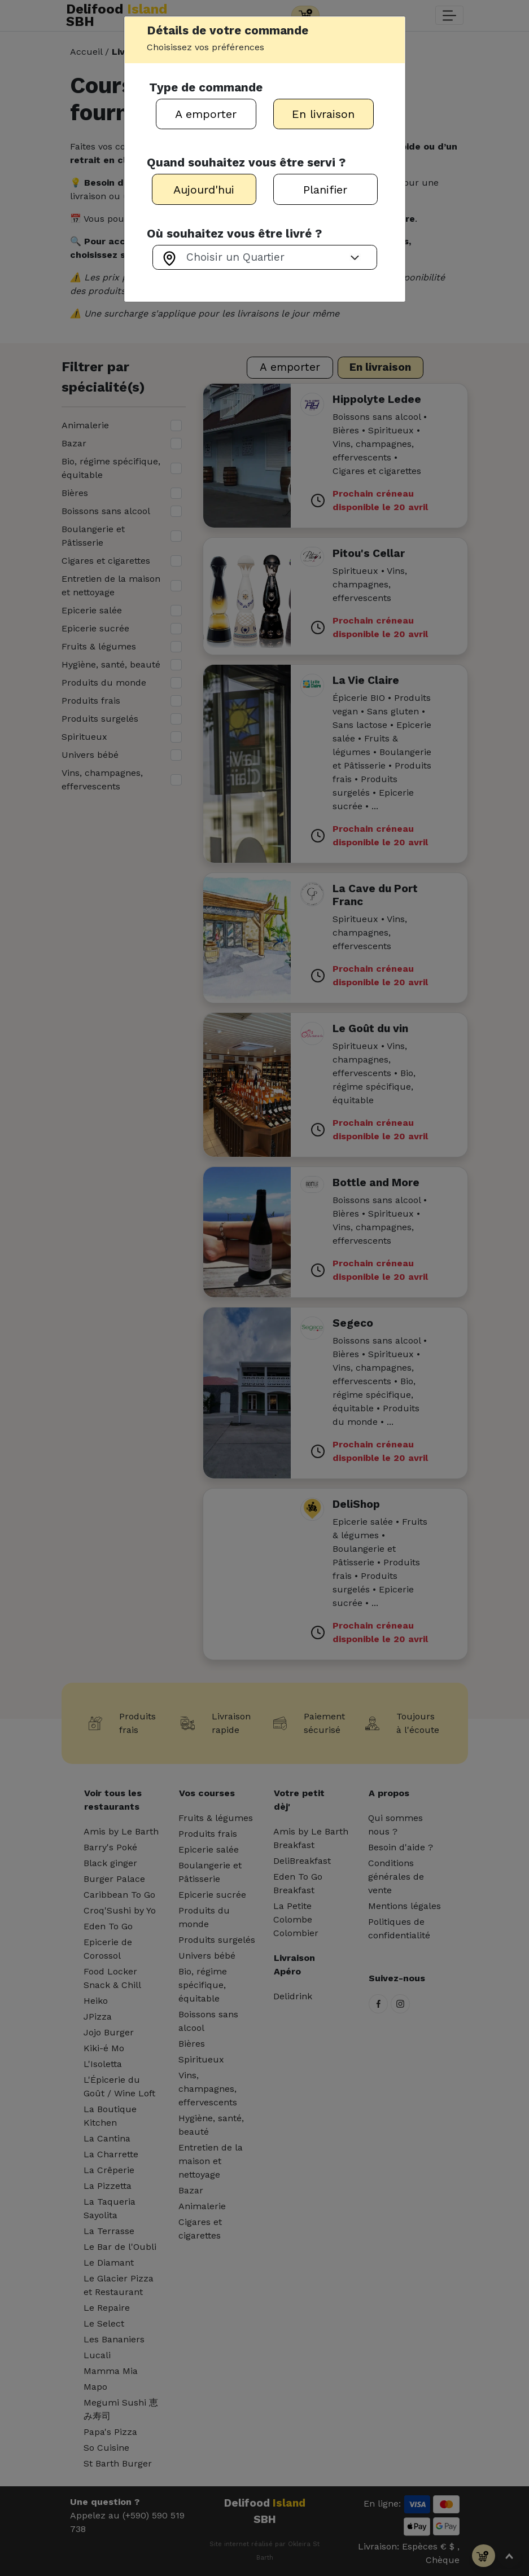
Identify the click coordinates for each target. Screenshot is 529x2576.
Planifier (325, 189)
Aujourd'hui (203, 189)
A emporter (206, 114)
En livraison (323, 114)
